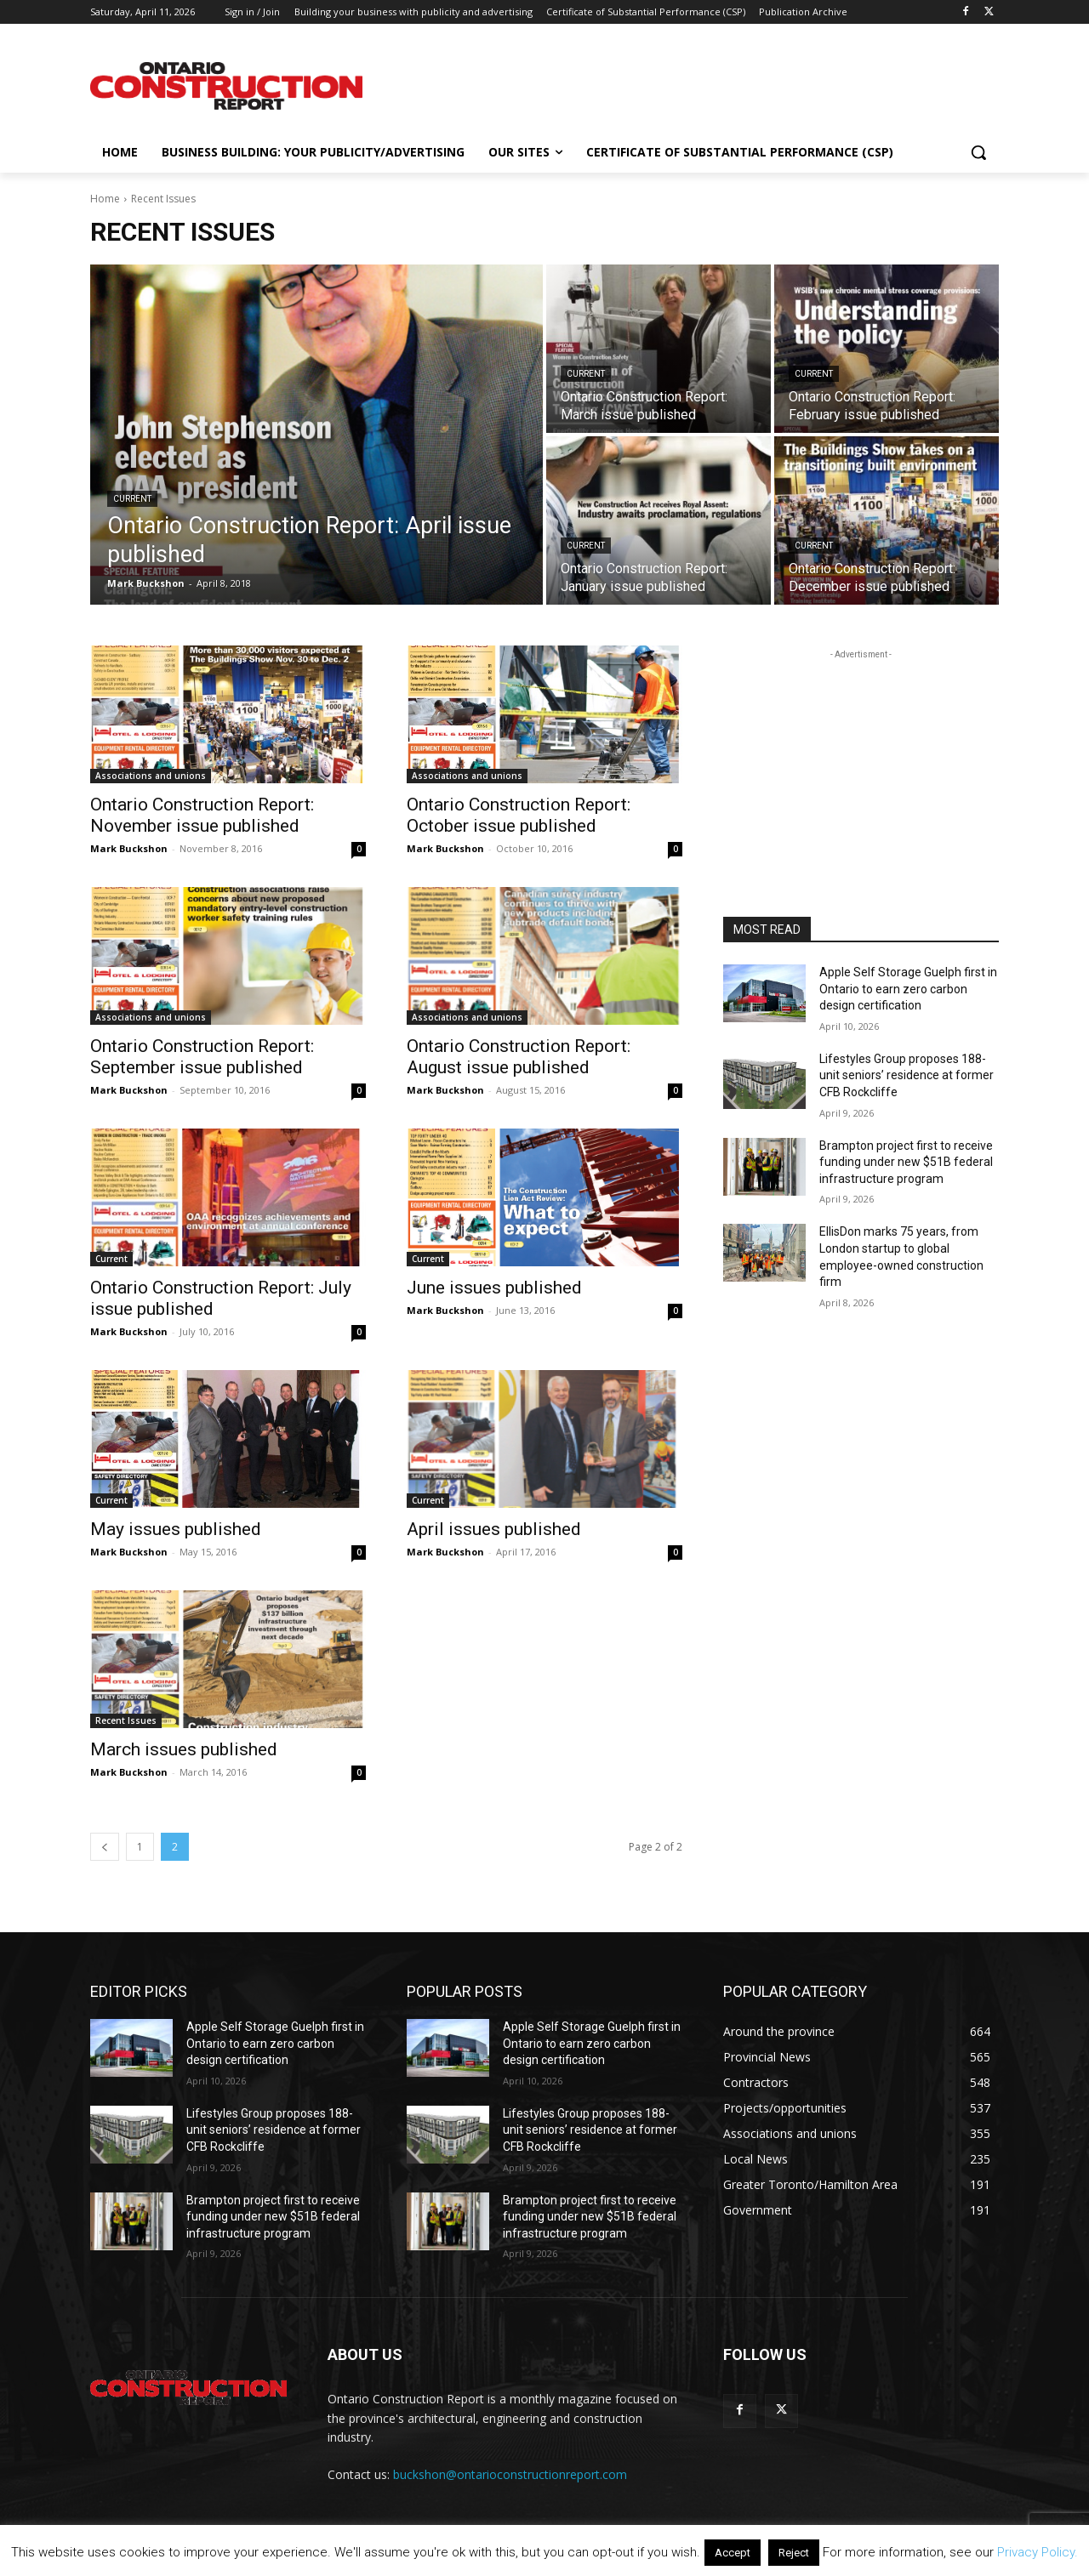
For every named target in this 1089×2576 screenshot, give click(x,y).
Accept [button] (732, 2552)
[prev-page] (104, 1847)
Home (105, 198)
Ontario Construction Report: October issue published (518, 815)
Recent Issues (126, 1720)
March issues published (183, 1749)
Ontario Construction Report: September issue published (202, 1057)
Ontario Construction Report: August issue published (518, 1057)
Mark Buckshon (129, 848)
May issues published (175, 1529)
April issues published (494, 1529)
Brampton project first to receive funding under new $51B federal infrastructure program (906, 1162)
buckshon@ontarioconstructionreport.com (510, 2474)
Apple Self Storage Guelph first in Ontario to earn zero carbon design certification (908, 988)
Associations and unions (150, 776)
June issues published (494, 1287)
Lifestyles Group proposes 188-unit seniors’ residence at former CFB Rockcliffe (906, 1075)
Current (132, 498)
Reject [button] (793, 2552)
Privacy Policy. (1037, 2552)
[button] (978, 152)
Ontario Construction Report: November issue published (202, 815)
